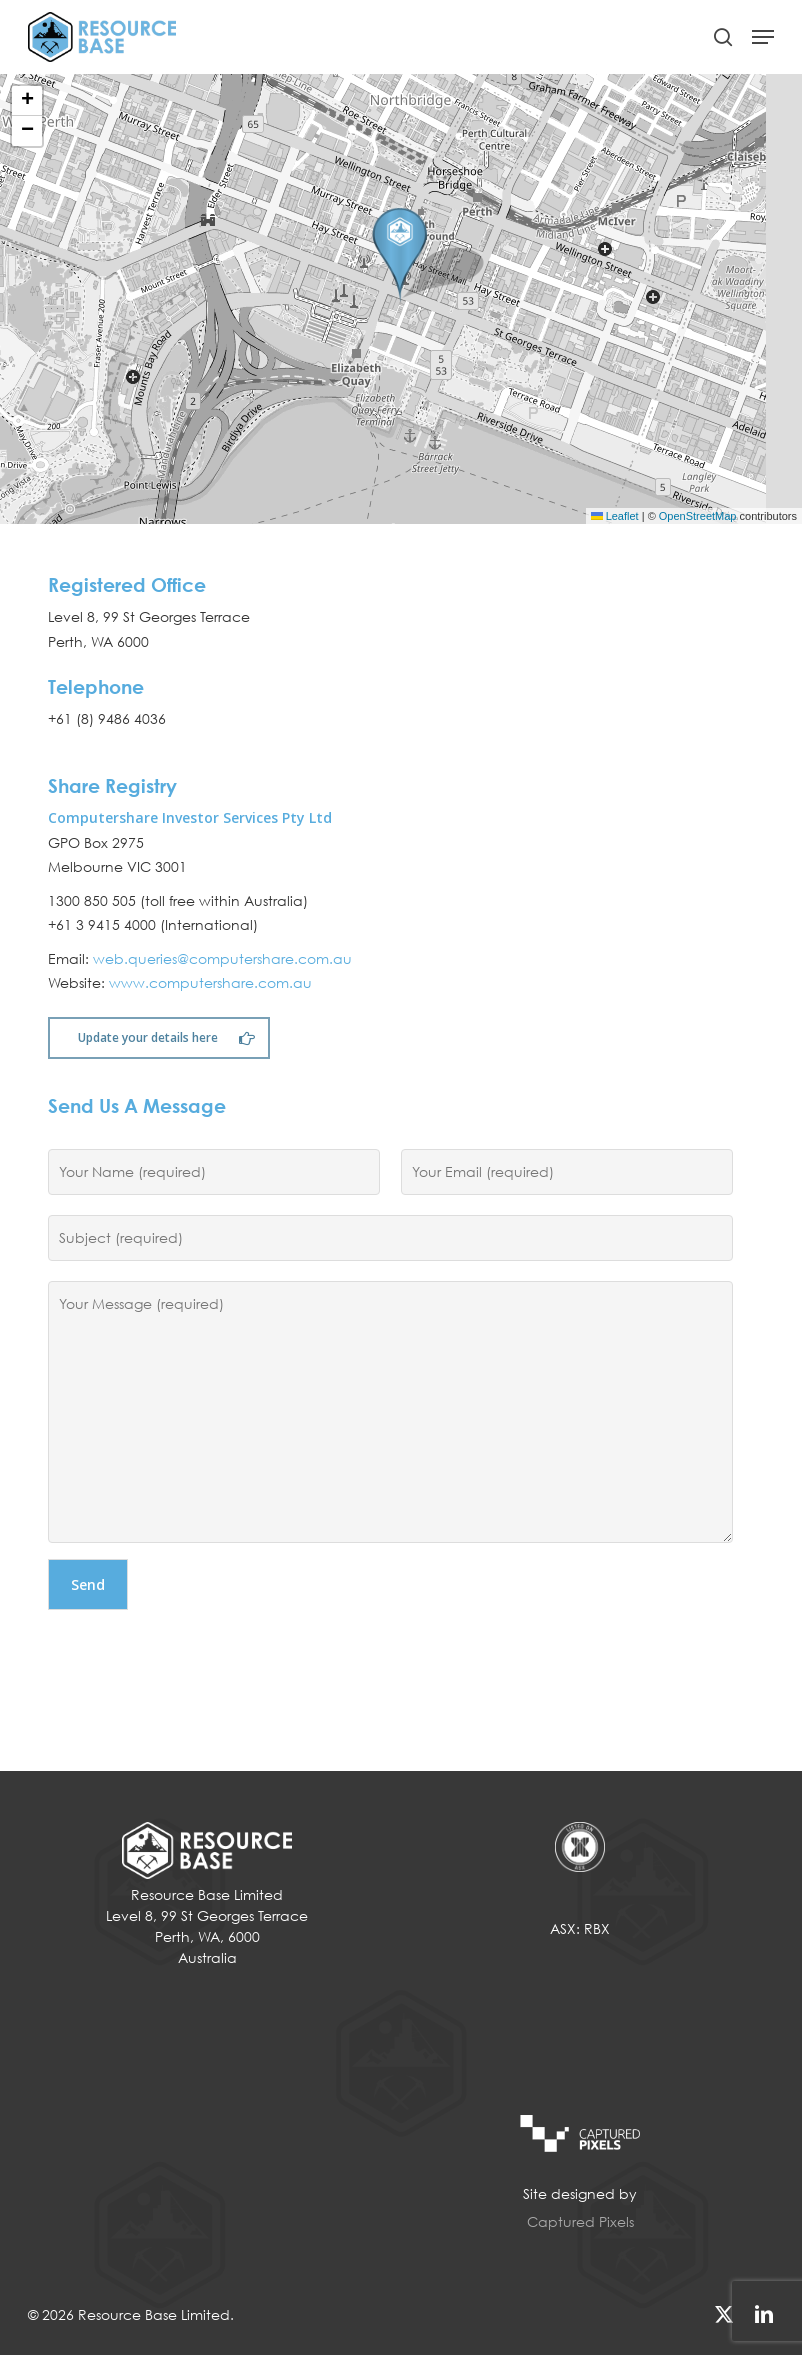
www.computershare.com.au (210, 982)
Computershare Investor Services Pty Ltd (190, 817)
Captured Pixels (580, 2221)
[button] (763, 37)
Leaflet (615, 516)
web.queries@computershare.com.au (222, 958)
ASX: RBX (580, 1928)
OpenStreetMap (698, 516)
